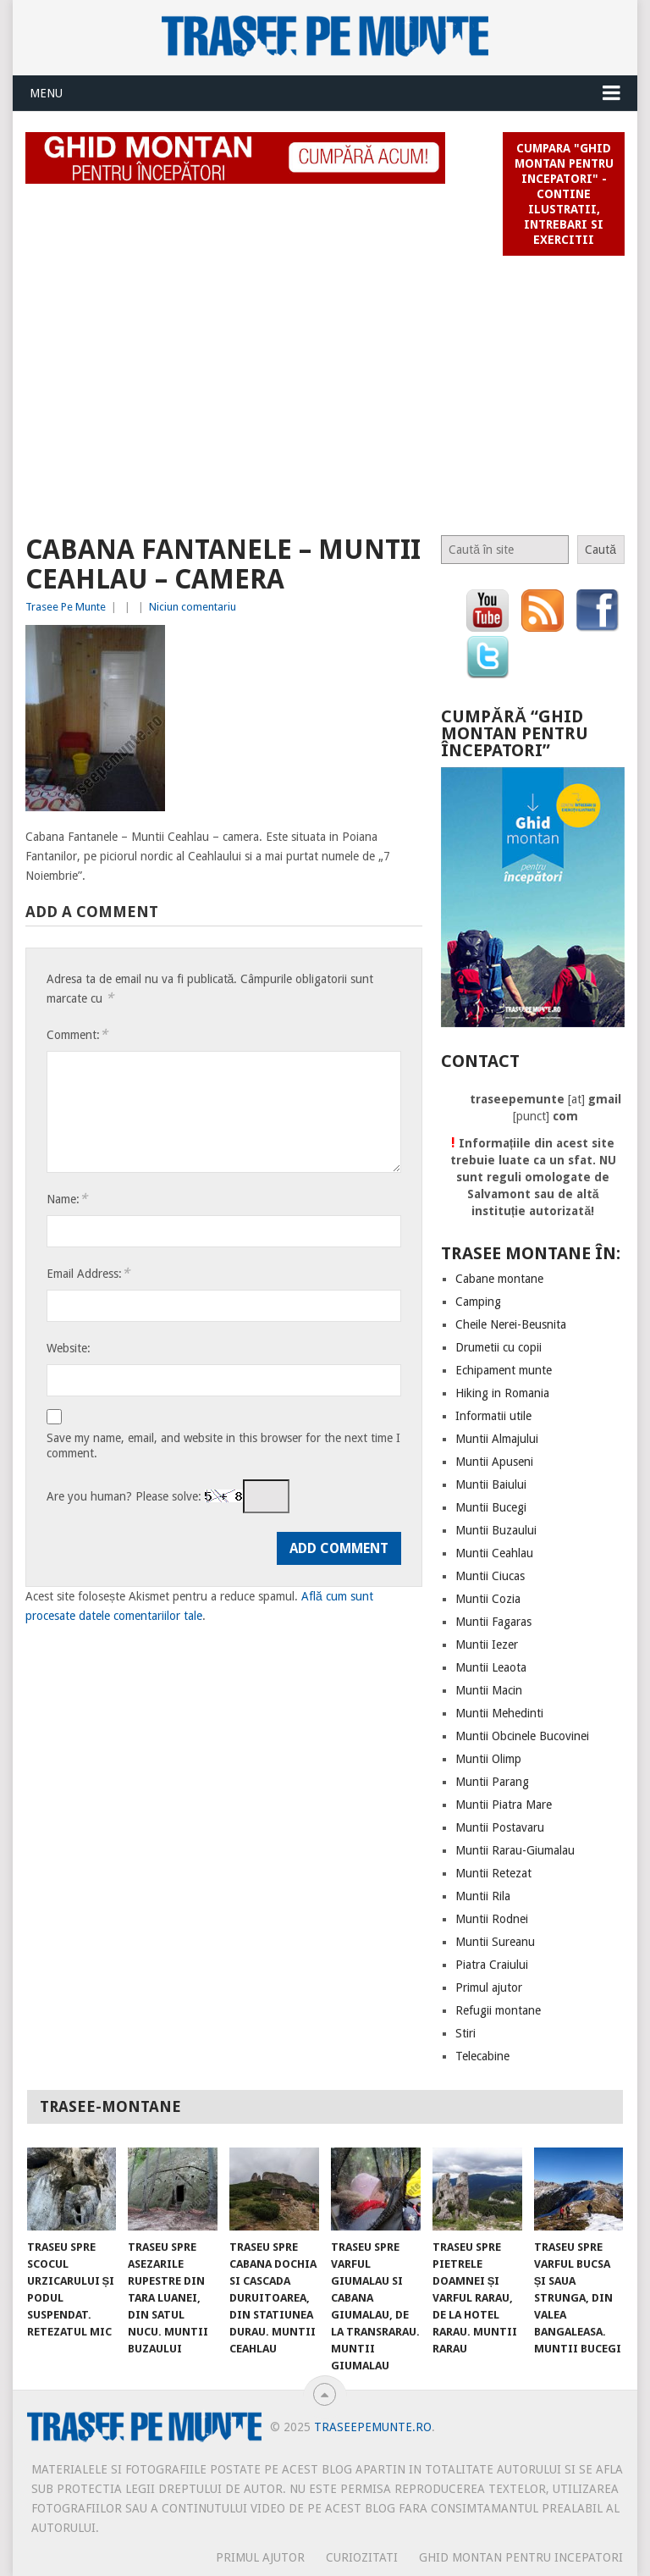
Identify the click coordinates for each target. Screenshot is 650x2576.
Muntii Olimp (488, 1759)
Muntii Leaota (490, 1667)
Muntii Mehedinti (499, 1713)
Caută (600, 549)
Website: (69, 1348)
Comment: (77, 1034)
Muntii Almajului (496, 1439)
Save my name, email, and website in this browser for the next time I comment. (223, 1445)
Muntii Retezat (493, 1873)
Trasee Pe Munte (65, 606)
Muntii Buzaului (496, 1530)
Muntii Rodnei (491, 1919)
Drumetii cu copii (498, 1347)
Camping (478, 1301)
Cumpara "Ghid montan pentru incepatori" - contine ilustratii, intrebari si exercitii (564, 193)
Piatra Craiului (491, 1964)
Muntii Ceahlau (494, 1553)
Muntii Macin (488, 1690)
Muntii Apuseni (494, 1461)
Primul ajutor (488, 1987)
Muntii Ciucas (490, 1576)
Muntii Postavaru (499, 1827)
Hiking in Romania (502, 1393)
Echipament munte (503, 1370)
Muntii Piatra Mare (503, 1804)
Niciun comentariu (192, 606)
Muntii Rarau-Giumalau (515, 1850)
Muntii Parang (492, 1781)
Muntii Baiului (490, 1484)
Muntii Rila (482, 1896)
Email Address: (88, 1273)
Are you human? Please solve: (168, 1496)
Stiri (465, 2033)
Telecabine (482, 2056)
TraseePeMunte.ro (373, 2427)
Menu (46, 93)
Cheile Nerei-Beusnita (510, 1324)
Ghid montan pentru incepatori (521, 2557)
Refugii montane (498, 2010)
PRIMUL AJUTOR (260, 2557)
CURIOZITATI (362, 2557)
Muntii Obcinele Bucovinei (522, 1736)
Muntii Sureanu (495, 1942)
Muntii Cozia (488, 1599)
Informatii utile (493, 1416)
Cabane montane (499, 1278)
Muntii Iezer (486, 1644)
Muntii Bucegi (490, 1507)
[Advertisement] (324, 387)
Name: (67, 1199)
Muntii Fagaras (493, 1621)
